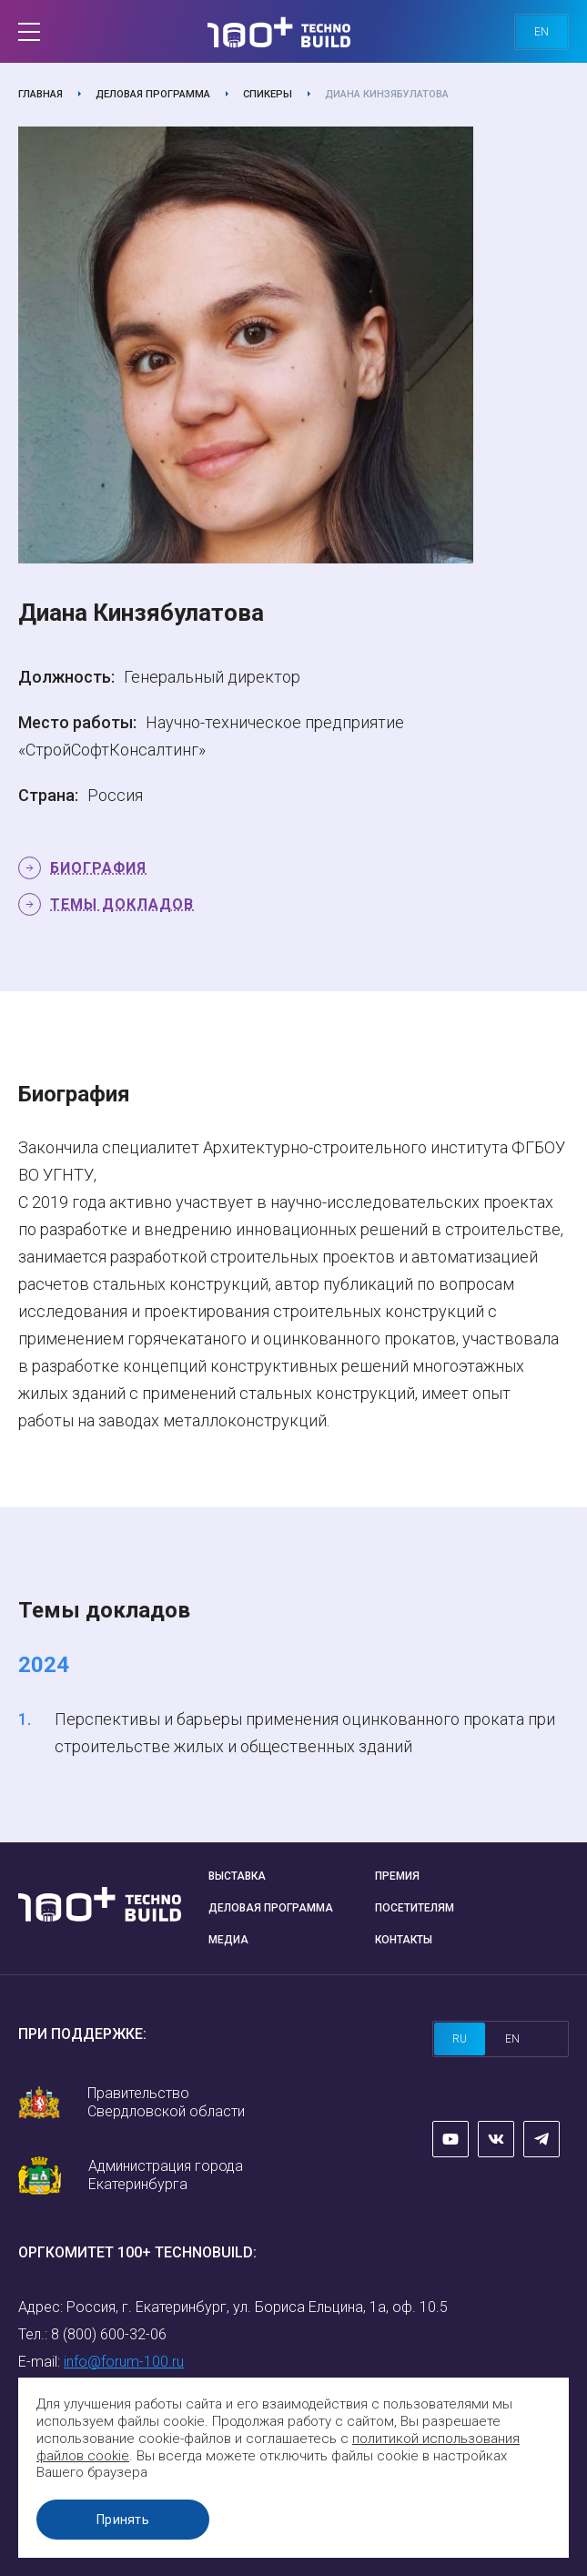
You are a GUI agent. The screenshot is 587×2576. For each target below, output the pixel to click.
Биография (98, 868)
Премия (397, 1876)
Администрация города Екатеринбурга (165, 2175)
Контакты (403, 1939)
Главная (40, 94)
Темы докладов (122, 904)
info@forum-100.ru (124, 2361)
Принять (122, 2519)
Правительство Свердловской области (166, 2102)
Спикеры (267, 94)
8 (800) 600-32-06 (109, 2334)
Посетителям (414, 1908)
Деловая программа (153, 94)
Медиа (228, 1939)
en (541, 31)
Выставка (237, 1876)
